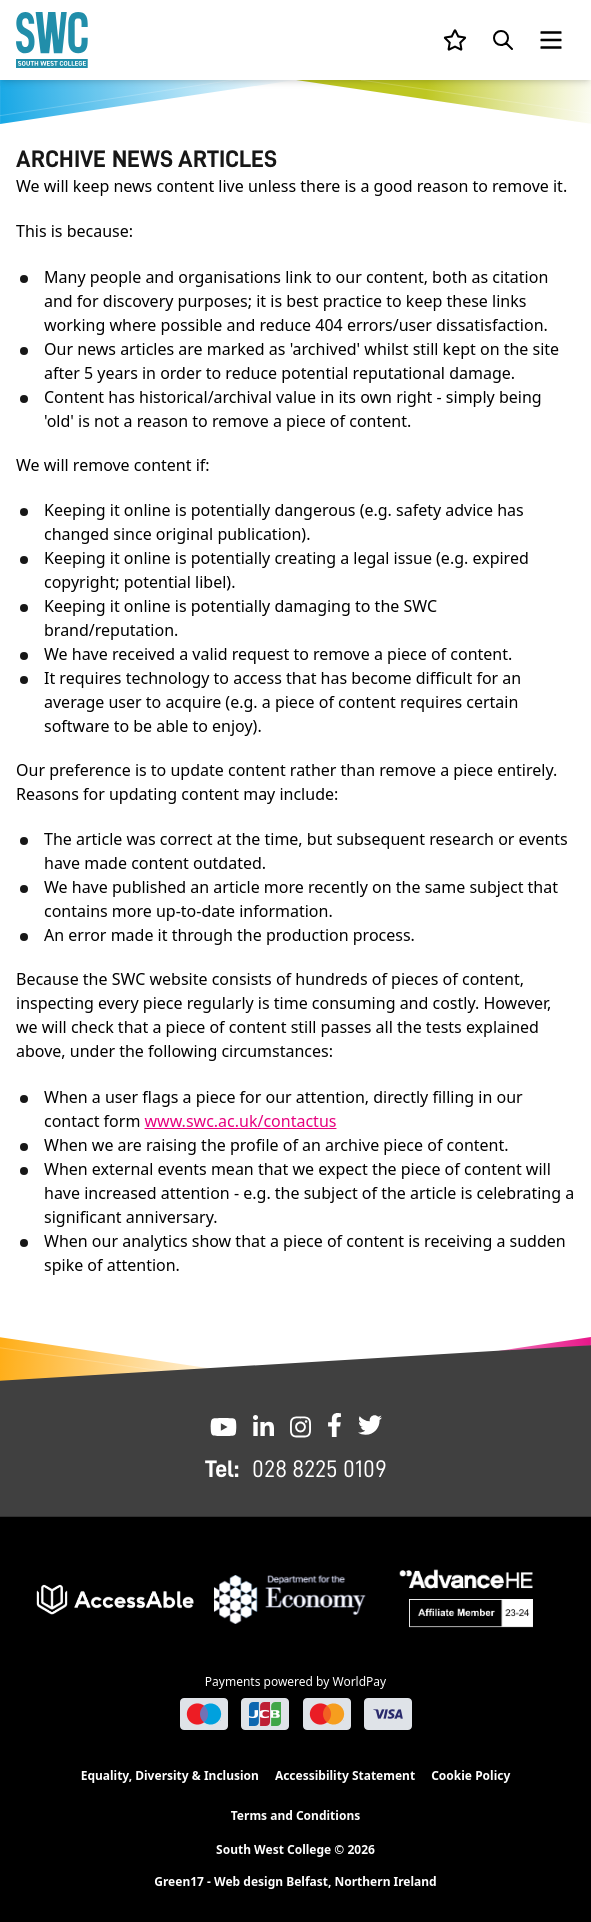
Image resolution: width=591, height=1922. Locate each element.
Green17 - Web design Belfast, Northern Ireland (295, 1882)
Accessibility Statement (345, 1775)
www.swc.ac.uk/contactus (241, 1121)
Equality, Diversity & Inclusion (170, 1775)
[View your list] (455, 40)
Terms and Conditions (295, 1815)
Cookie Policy (470, 1775)
